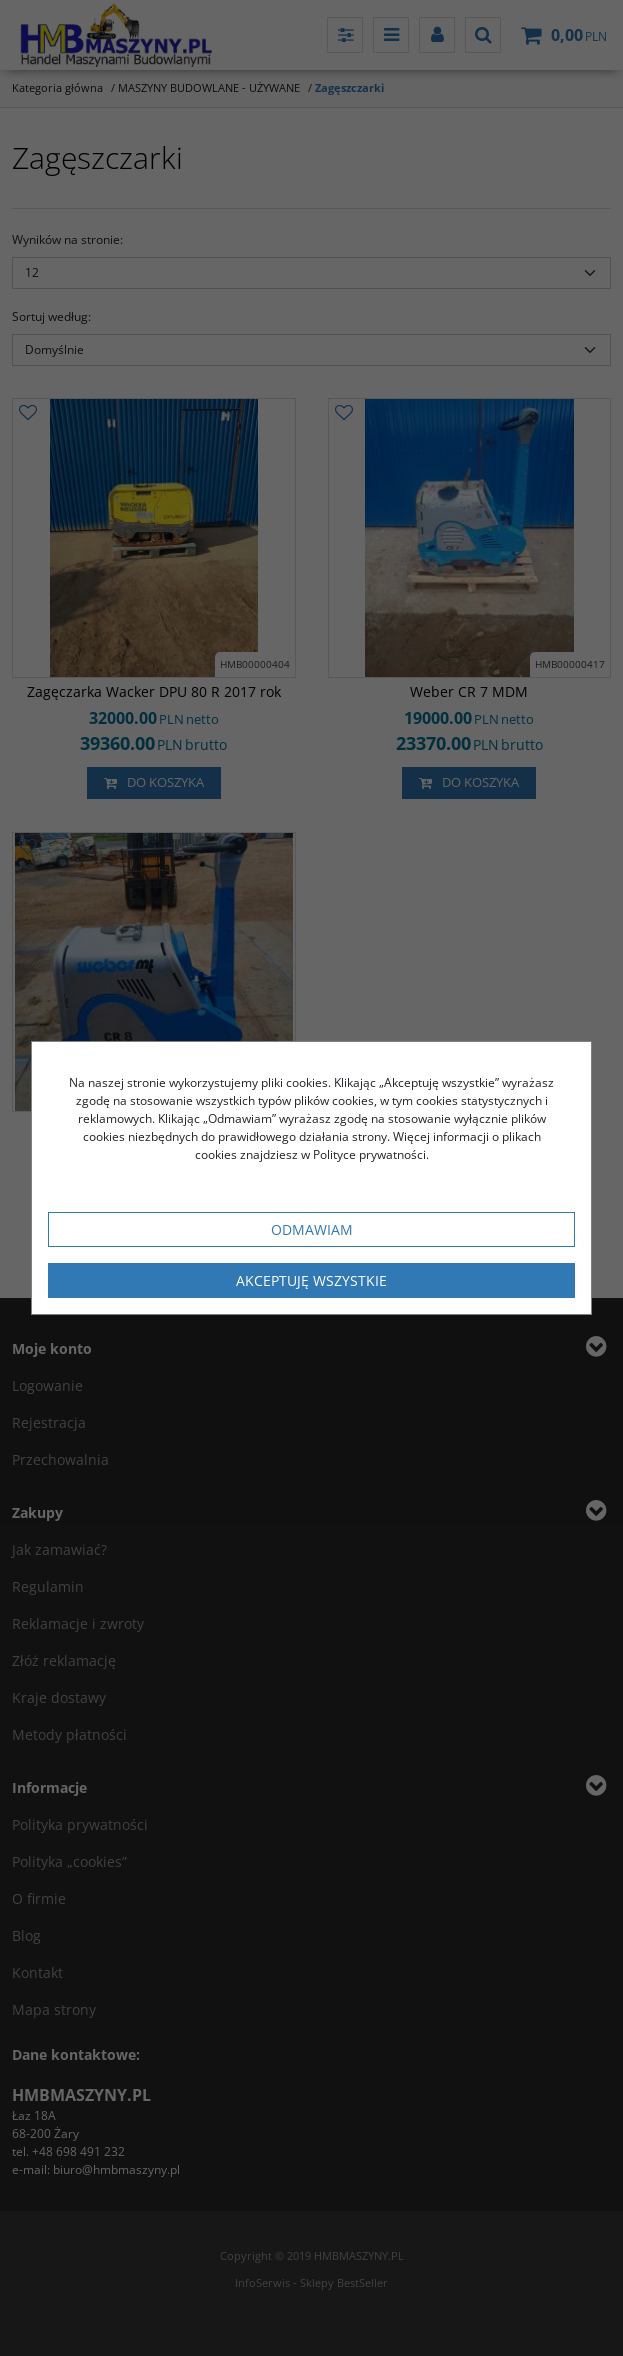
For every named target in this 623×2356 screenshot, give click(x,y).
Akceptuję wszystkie (311, 1280)
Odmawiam (312, 1229)
